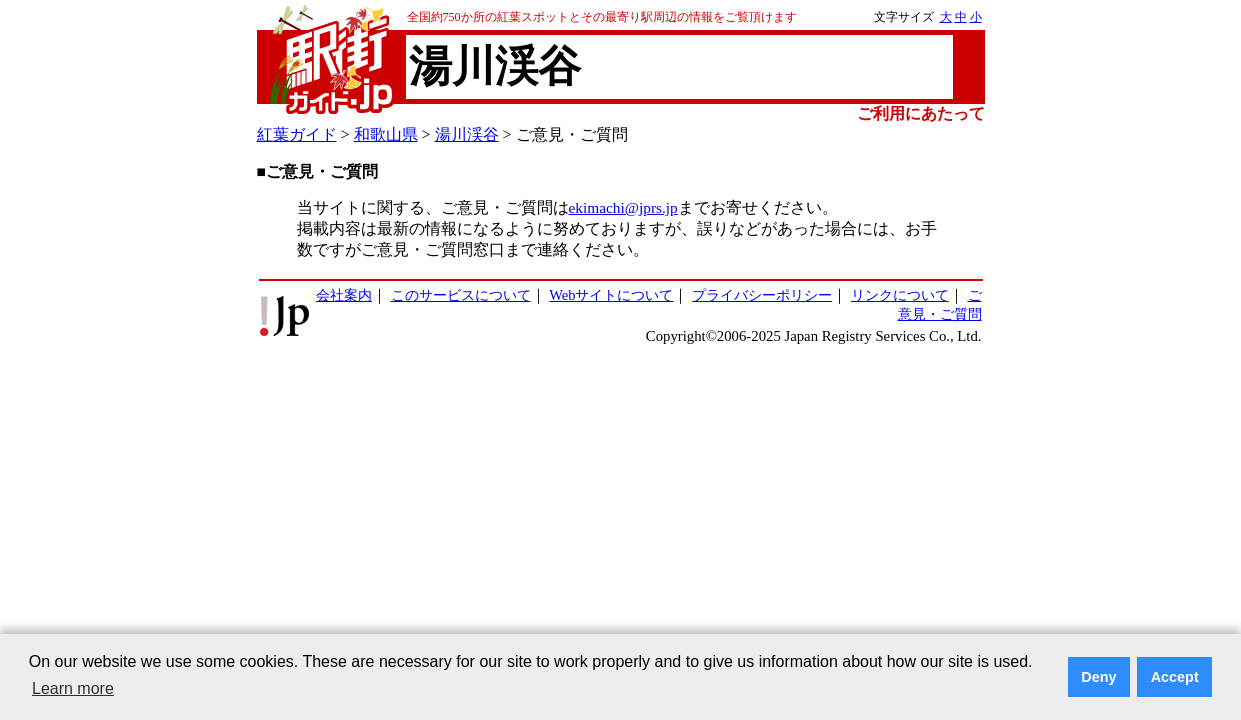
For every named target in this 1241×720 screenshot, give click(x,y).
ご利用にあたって (921, 113)
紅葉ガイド (297, 134)
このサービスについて (461, 295)
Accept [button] (1175, 677)
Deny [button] (1098, 677)
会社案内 (344, 295)
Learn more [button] (73, 688)
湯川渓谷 (467, 134)
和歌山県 (386, 134)
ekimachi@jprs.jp (623, 207)
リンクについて (900, 295)
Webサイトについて (611, 295)
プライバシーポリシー (762, 295)
